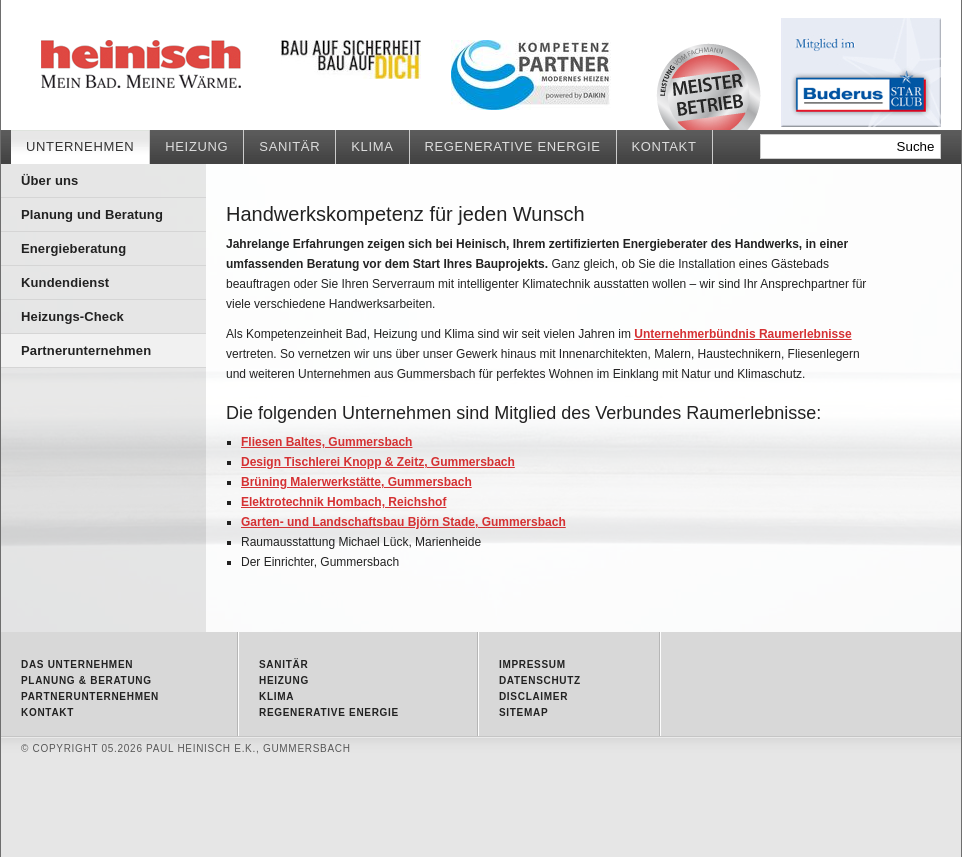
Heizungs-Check (72, 316)
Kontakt (664, 146)
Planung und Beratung (92, 214)
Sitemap (523, 712)
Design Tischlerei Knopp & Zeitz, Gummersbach (378, 462)
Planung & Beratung (86, 680)
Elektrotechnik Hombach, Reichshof (343, 502)
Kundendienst (65, 282)
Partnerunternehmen (191, 65)
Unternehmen (80, 146)
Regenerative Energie (513, 146)
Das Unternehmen (77, 664)
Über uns (49, 180)
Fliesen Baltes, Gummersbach (326, 442)
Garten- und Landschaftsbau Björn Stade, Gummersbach (403, 522)
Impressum (532, 664)
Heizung (196, 146)
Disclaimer (533, 696)
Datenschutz (540, 680)
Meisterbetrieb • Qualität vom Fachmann (708, 86)
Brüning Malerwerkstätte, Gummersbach (356, 482)
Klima (372, 146)
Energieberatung (73, 248)
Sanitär (289, 146)
